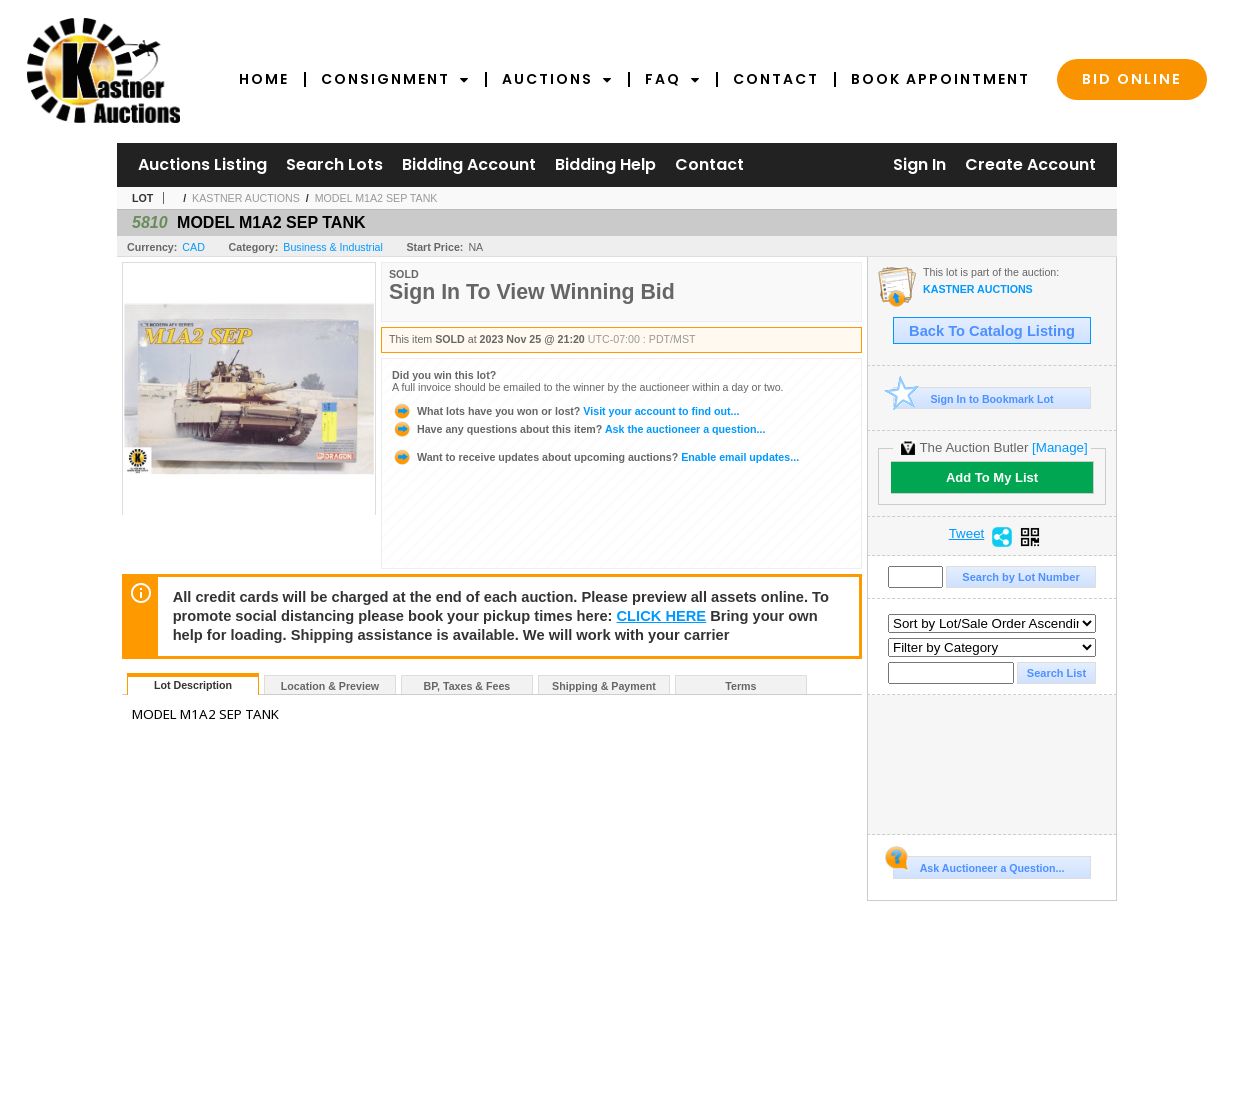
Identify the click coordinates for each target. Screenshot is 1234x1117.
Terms (740, 686)
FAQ (673, 79)
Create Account (1030, 164)
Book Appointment (940, 79)
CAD (193, 247)
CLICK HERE (662, 616)
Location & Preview (330, 686)
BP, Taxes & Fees (467, 686)
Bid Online (1132, 79)
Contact (776, 79)
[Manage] (1059, 447)
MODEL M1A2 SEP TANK (376, 198)
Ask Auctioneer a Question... (978, 865)
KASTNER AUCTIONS (246, 198)
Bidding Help (605, 164)
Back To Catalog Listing (992, 331)
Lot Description (193, 685)
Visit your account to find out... (565, 411)
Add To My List (992, 477)
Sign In (919, 164)
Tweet (967, 534)
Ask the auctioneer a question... (578, 429)
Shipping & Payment (604, 686)
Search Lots (334, 164)
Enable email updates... (595, 457)
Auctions (557, 79)
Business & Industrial (333, 247)
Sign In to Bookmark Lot (973, 398)
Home (264, 79)
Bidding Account (469, 164)
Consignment (395, 79)
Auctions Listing (202, 164)
